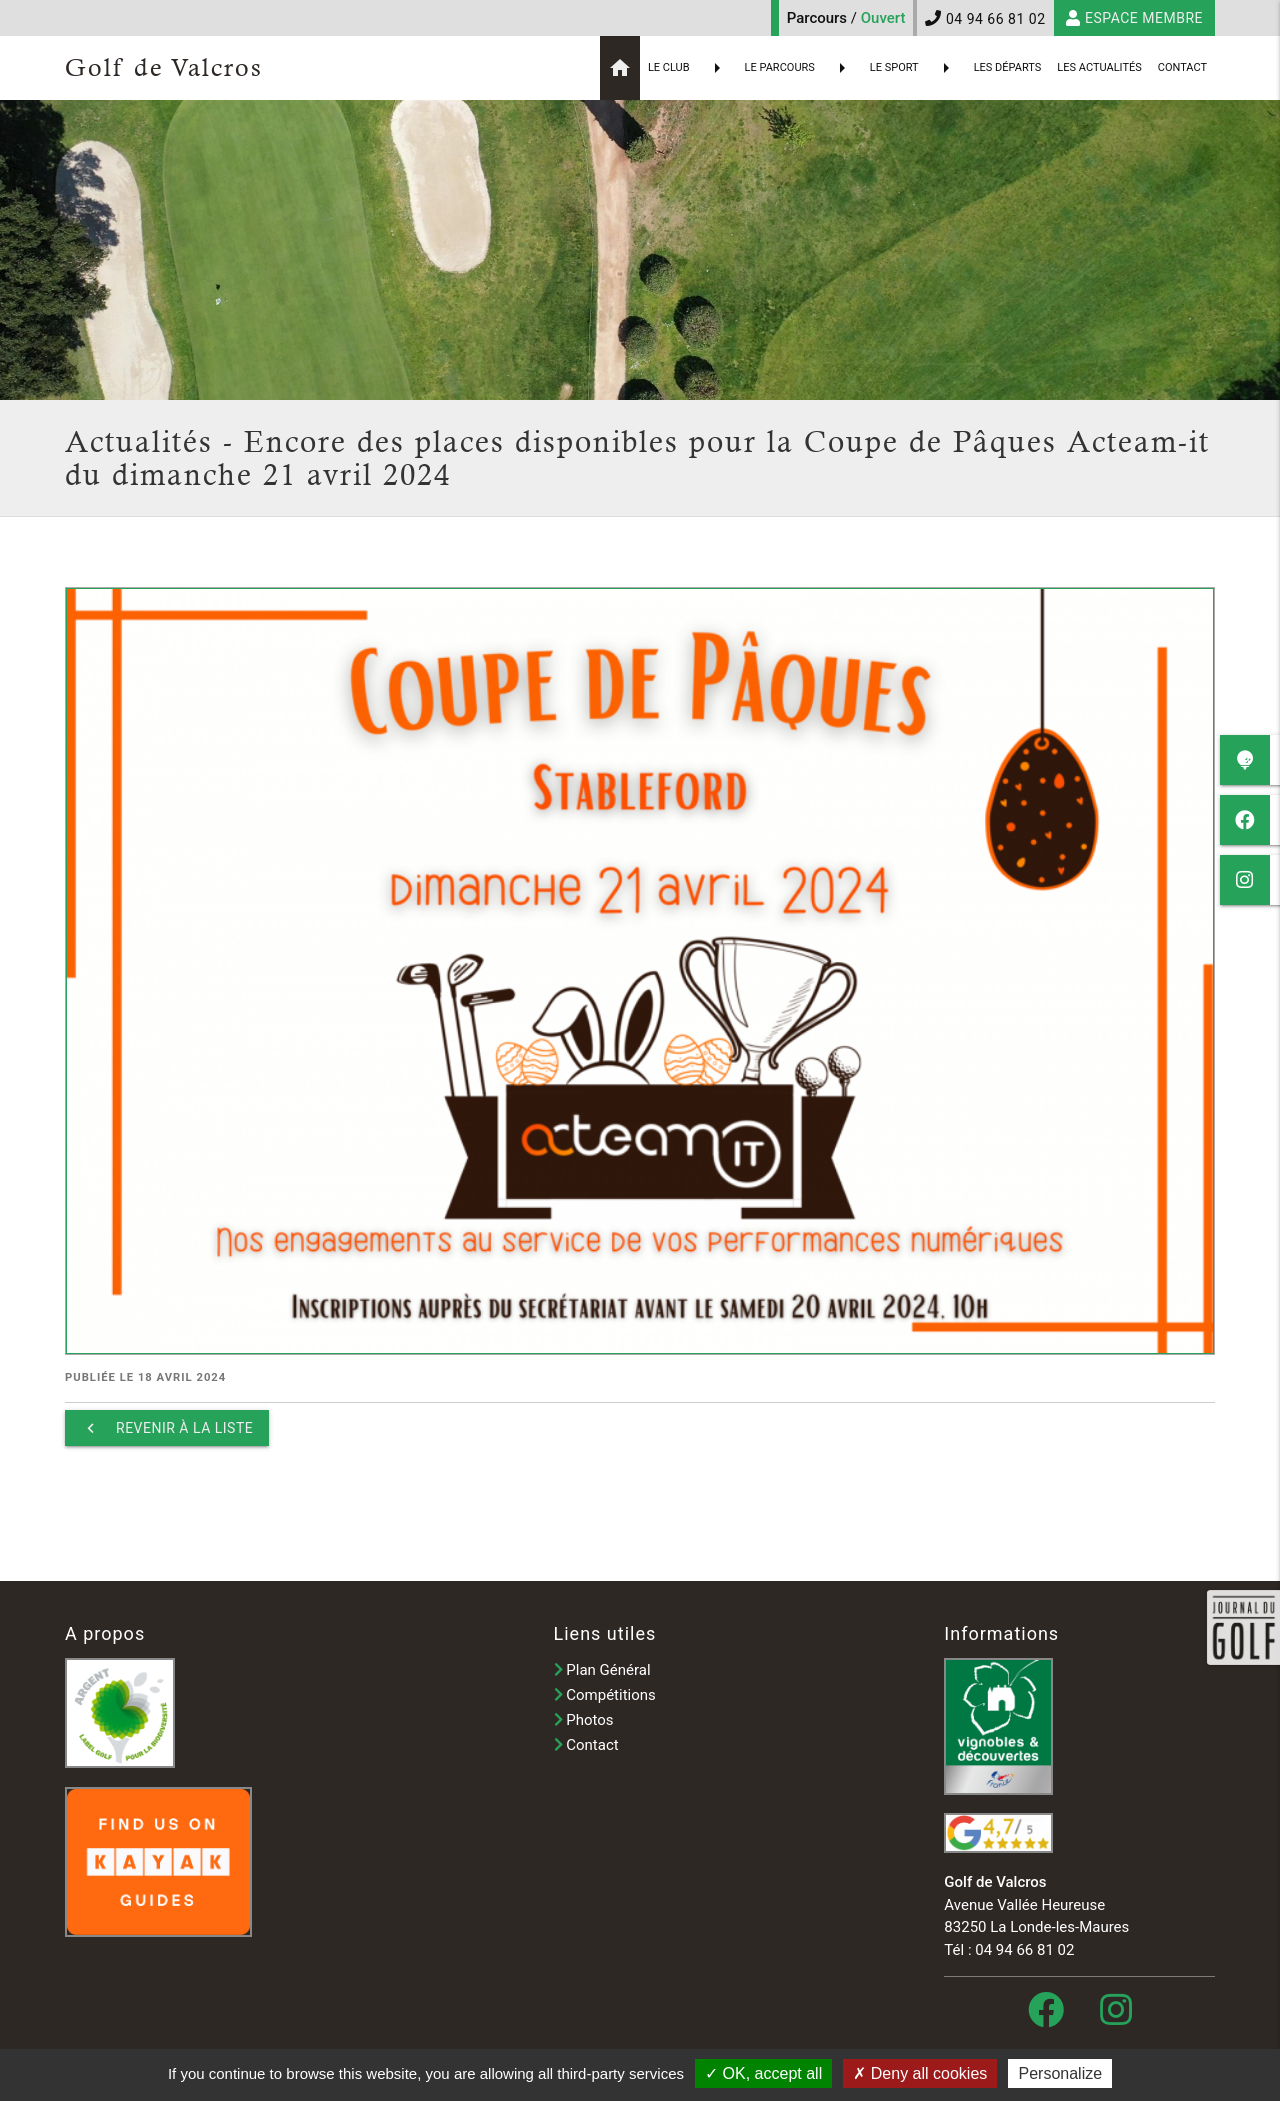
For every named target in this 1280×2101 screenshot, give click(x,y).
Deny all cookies (920, 2073)
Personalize (1060, 2073)
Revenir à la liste (167, 1428)
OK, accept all (763, 2073)
